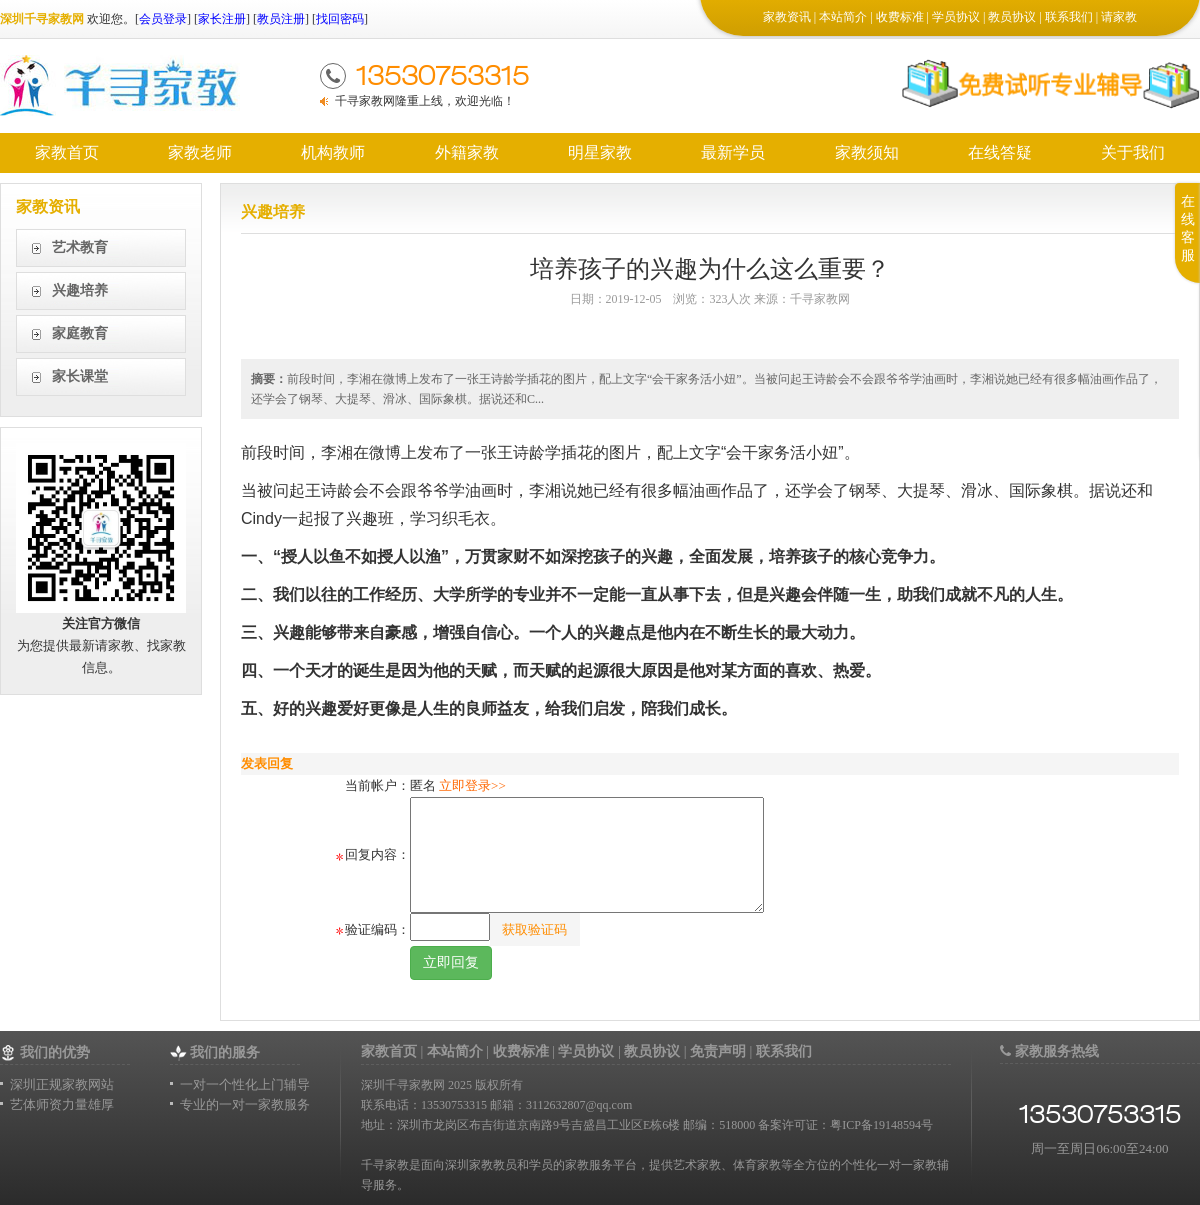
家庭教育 (80, 333)
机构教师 (333, 152)
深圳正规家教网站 (62, 1084)
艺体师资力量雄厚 (62, 1104)
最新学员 (733, 152)
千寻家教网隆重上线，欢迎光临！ (425, 101)
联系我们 (1069, 17)
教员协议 (1012, 17)
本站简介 (843, 17)
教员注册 (281, 19)
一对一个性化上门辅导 (245, 1084)
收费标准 (900, 17)
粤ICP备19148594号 (881, 1125)
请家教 (1119, 17)
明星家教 (600, 152)
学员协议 (956, 17)
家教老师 (200, 152)
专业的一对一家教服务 (245, 1104)
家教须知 (867, 152)
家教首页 (67, 152)
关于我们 (1133, 152)
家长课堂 (80, 376)
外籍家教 (467, 152)
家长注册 (222, 19)
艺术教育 (80, 247)
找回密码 (340, 19)
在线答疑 (1000, 152)
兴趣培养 (80, 290)
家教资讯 (787, 17)
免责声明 (718, 1051)
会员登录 (163, 19)
